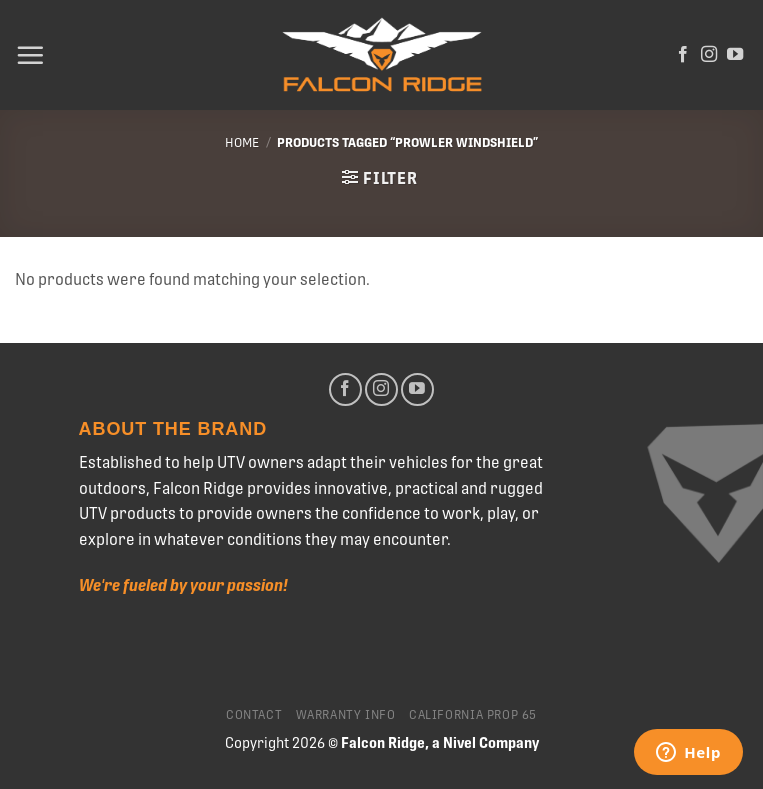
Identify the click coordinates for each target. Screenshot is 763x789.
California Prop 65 (473, 715)
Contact (254, 715)
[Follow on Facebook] (683, 55)
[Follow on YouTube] (735, 55)
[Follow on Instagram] (709, 55)
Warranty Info (346, 715)
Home (242, 142)
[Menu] (30, 55)
